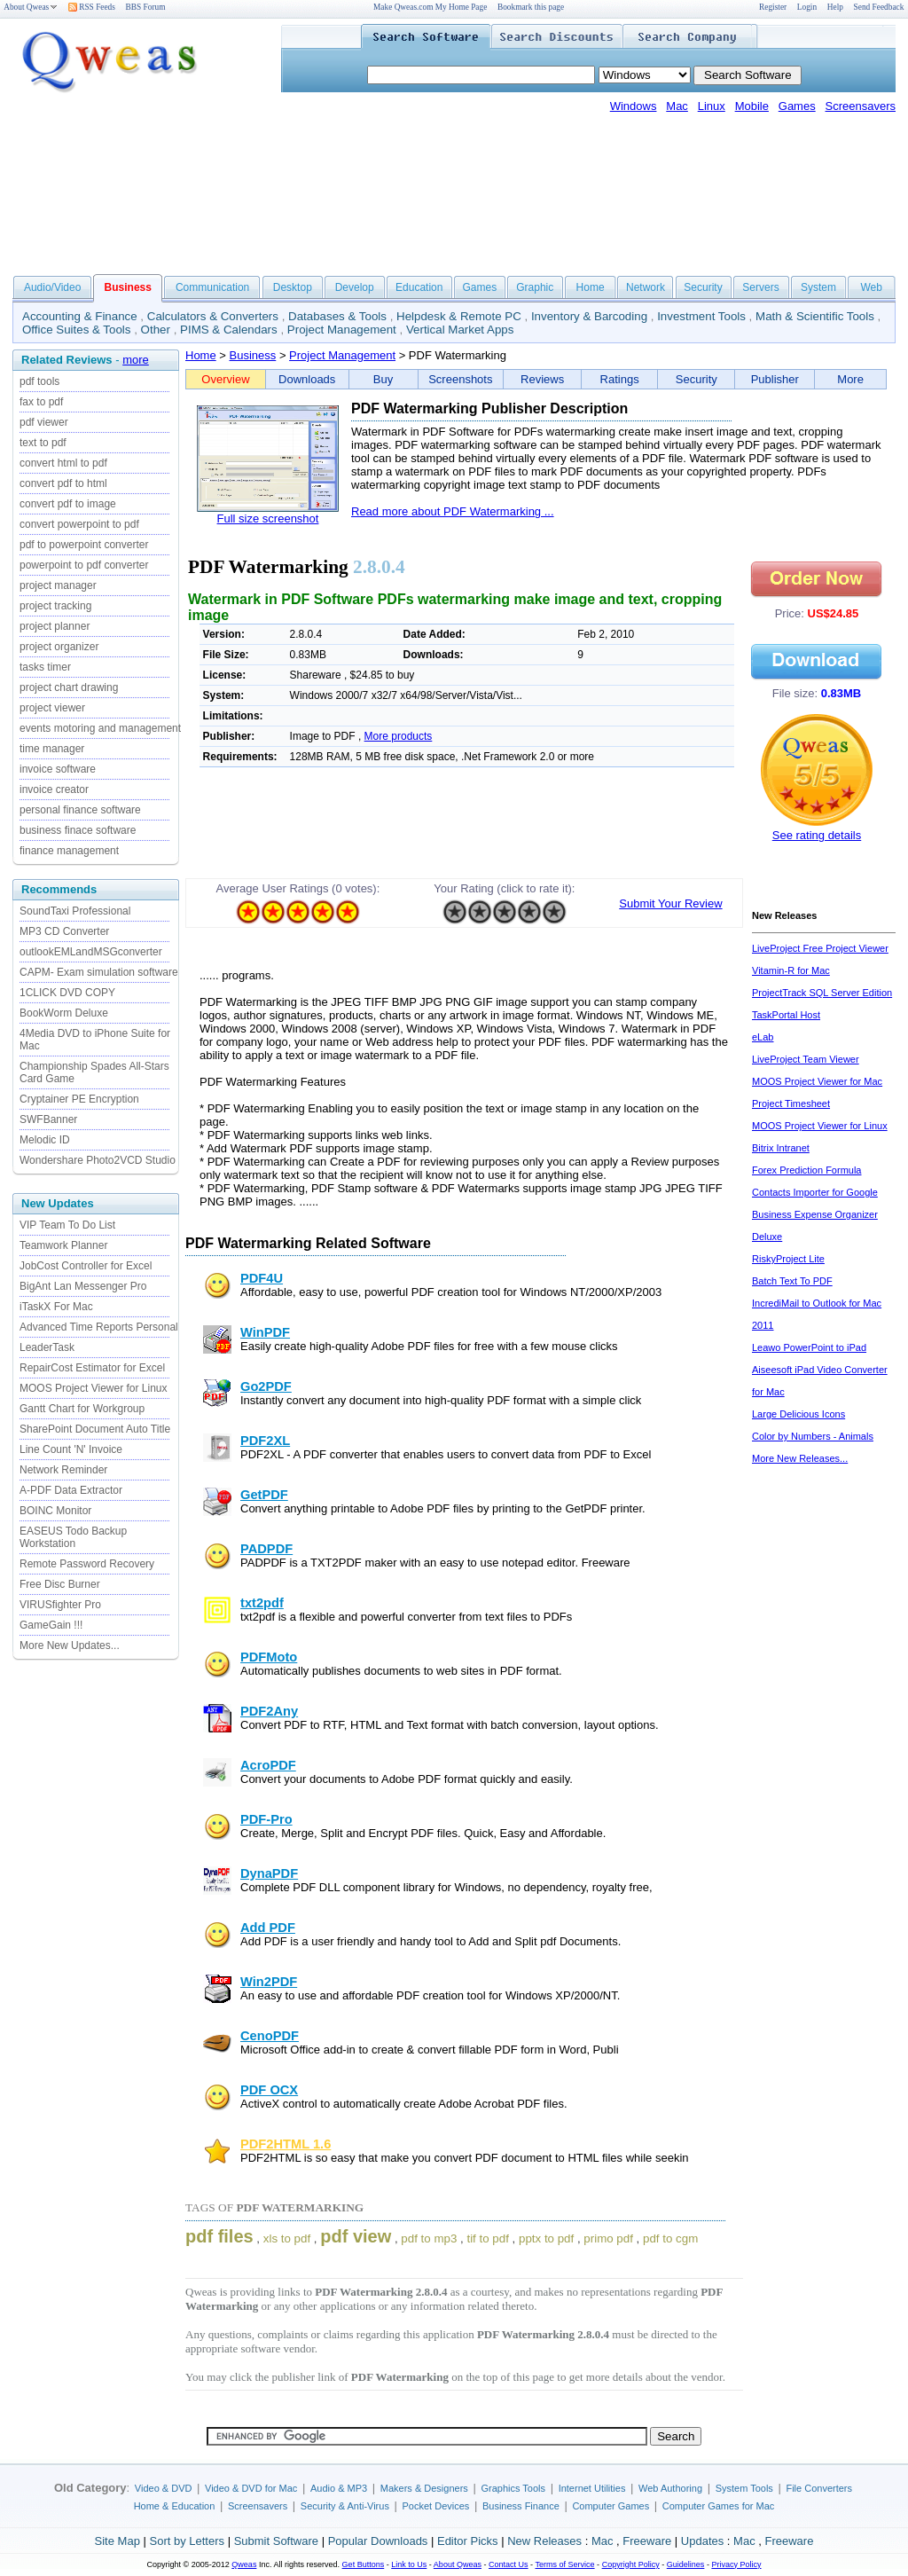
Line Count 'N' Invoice (71, 1449)
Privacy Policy (736, 2564)
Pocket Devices (436, 2506)
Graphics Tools (513, 2488)
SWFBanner (48, 1119)
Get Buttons (363, 2564)
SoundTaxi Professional (75, 911)
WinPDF (265, 1332)
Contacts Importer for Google (815, 1192)
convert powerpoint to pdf (79, 524)
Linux (711, 106)
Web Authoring (670, 2488)
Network (645, 287)
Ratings (619, 379)
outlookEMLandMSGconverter (91, 952)
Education (418, 287)
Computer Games (610, 2506)
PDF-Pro (266, 1819)
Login (807, 7)
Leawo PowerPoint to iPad (809, 1347)
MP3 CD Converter (64, 931)
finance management (69, 850)
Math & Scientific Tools (814, 316)
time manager (52, 748)
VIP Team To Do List (67, 1225)
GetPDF (264, 1495)
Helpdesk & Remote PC (458, 316)
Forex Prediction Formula (807, 1170)
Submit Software (276, 2541)
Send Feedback (879, 7)
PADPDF (266, 1549)
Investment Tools (701, 316)
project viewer (52, 708)
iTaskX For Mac (56, 1306)
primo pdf (608, 2238)
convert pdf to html (63, 483)
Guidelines (686, 2564)
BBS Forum (146, 7)
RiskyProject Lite (788, 1258)
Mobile (752, 106)
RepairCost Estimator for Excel (92, 1368)
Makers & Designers (424, 2488)
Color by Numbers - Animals (812, 1436)
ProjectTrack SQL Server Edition (822, 992)
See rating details (816, 835)
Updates (702, 2541)
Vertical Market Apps (460, 329)
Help (835, 7)
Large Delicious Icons (798, 1414)
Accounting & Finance (79, 316)
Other (155, 329)
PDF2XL (265, 1440)
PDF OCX (269, 2090)
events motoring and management (100, 728)
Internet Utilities (592, 2488)
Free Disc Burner (60, 1584)
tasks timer (45, 667)
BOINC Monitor (55, 1510)
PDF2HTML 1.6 (285, 2144)
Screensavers (861, 106)
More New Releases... (800, 1458)
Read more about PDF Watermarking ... (452, 511)
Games (797, 106)
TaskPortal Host (786, 1014)
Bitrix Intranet (781, 1148)
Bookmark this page (530, 7)
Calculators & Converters (212, 316)
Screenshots (460, 379)
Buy (383, 379)
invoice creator (54, 789)
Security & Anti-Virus (345, 2506)
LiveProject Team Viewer (805, 1059)
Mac (677, 106)
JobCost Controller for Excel (86, 1266)
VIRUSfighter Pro (60, 1604)
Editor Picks (467, 2541)
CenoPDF (269, 2036)
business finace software (78, 830)
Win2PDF (268, 1982)
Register (773, 7)
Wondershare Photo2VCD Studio (98, 1160)
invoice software (58, 769)
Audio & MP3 (338, 2488)
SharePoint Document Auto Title (95, 1429)
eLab (762, 1037)
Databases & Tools (337, 316)
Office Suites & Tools (76, 329)
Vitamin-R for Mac (791, 970)
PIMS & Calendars (229, 329)
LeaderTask (47, 1347)
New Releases (544, 2541)
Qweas (243, 2564)
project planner (55, 626)
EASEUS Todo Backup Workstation (73, 1537)
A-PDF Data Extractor (71, 1490)
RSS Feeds (91, 7)
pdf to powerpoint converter (84, 544)
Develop (354, 287)
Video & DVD (163, 2488)
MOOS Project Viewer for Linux (94, 1388)
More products (398, 736)
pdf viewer (44, 422)
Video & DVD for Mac (251, 2488)
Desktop (292, 287)
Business (253, 355)
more (135, 359)
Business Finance (521, 2506)
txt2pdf (262, 1603)
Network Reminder (63, 1470)
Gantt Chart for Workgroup (82, 1408)
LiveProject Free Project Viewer (820, 948)
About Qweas (31, 7)
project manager (58, 585)
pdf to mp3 (429, 2238)
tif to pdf (487, 2238)
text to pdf (43, 442)
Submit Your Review (670, 903)
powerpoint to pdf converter (84, 565)
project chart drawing (69, 687)
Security (703, 287)
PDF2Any (269, 1711)
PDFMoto (268, 1657)
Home (590, 287)
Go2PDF (266, 1386)
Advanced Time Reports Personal (99, 1327)
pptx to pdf (546, 2238)
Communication (212, 287)
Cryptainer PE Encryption (79, 1099)
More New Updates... (70, 1645)
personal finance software (80, 810)
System (818, 287)
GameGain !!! (51, 1625)
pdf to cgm (670, 2238)
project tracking (55, 606)
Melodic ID (45, 1140)
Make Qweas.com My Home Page (430, 7)
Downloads (306, 379)
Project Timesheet (791, 1103)
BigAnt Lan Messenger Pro (83, 1286)
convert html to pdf (63, 463)
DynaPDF (269, 1873)
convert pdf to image (68, 504)
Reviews (542, 379)
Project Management (341, 329)
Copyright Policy (631, 2564)
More (850, 379)
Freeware (646, 2541)
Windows (633, 106)
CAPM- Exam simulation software (99, 972)
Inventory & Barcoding (589, 316)
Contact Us (508, 2564)
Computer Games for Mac (718, 2506)
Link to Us (409, 2564)
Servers (760, 287)
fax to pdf (41, 402)
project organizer (59, 646)
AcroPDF (268, 1765)
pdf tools (39, 381)
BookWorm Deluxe (64, 1013)
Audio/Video (53, 287)
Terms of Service (564, 2564)
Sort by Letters (186, 2541)
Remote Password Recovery (87, 1564)
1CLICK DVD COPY (67, 992)
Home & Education (174, 2506)
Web (870, 287)
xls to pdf (286, 2238)
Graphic (534, 287)
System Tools (744, 2488)
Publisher (775, 379)
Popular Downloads (378, 2541)
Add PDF (267, 1927)
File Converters (819, 2488)
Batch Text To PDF (792, 1281)
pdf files (219, 2236)
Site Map (117, 2541)
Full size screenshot (268, 518)
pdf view (355, 2236)
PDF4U (261, 1278)
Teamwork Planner (63, 1245)
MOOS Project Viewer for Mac (817, 1081)
